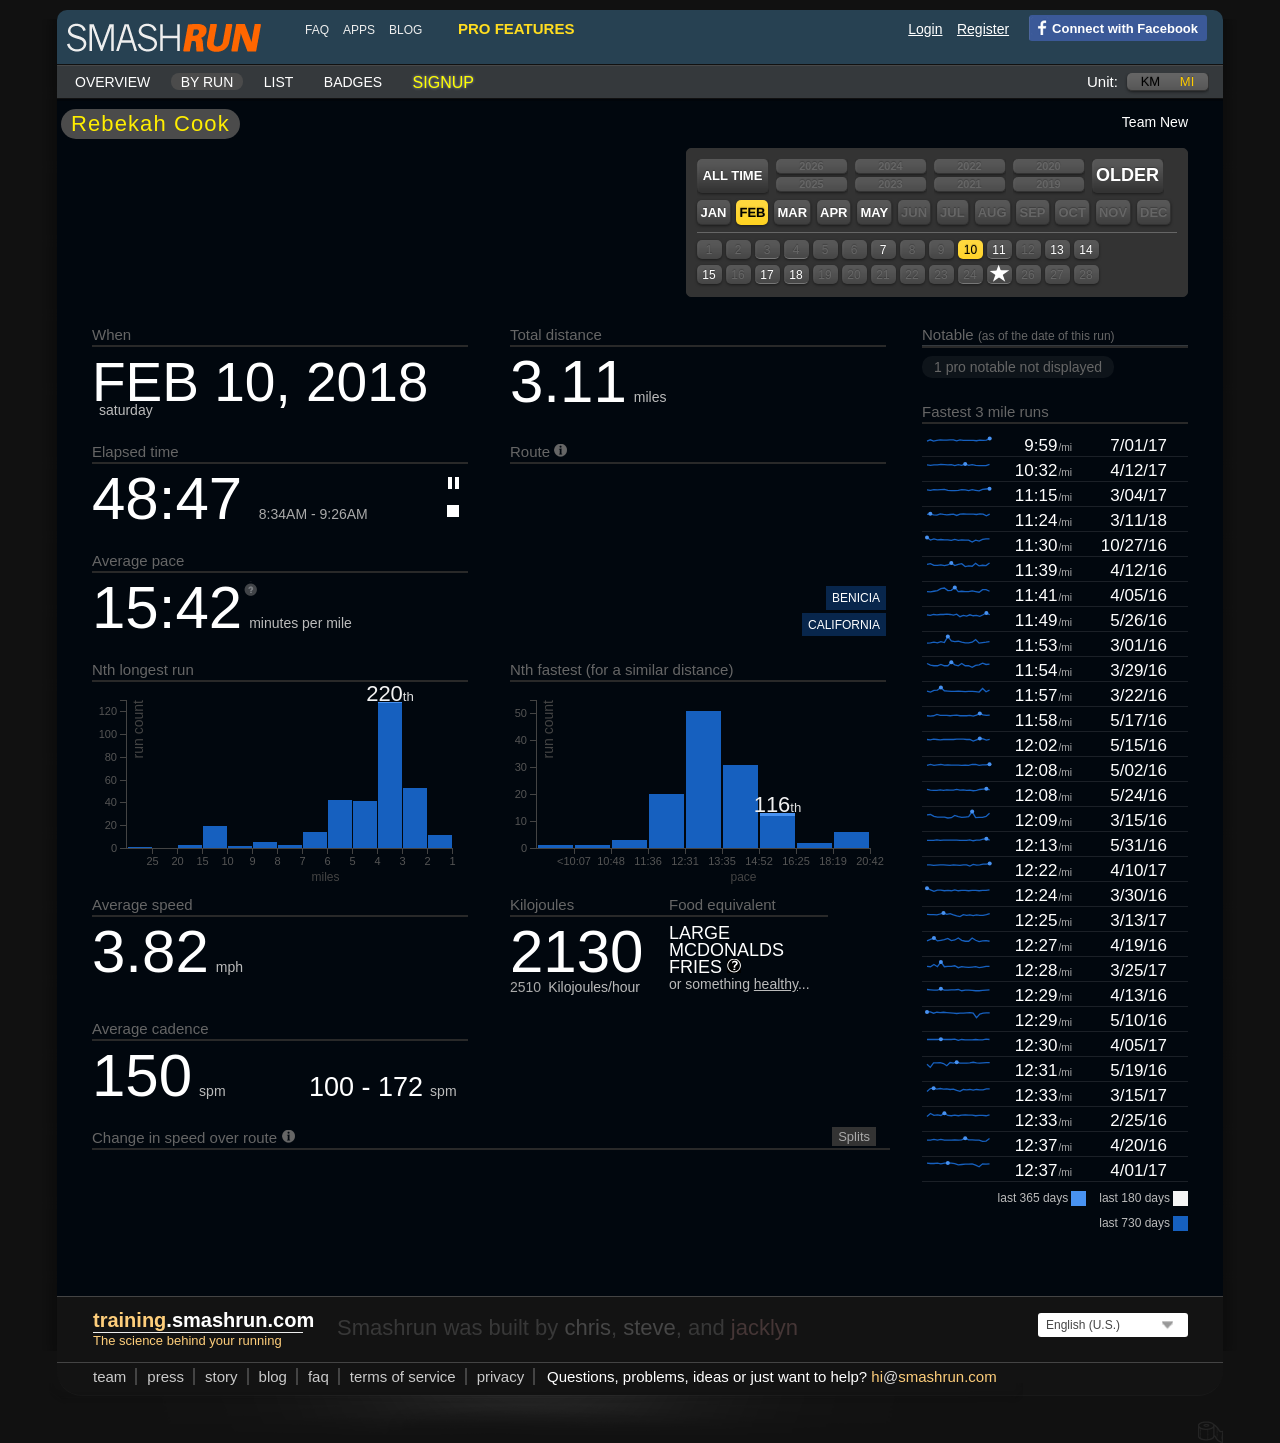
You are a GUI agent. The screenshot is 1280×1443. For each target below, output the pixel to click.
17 (766, 275)
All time (733, 175)
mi (1187, 81)
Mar (792, 212)
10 (970, 250)
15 (708, 275)
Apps (359, 30)
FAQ (317, 30)
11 (998, 250)
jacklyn (764, 1327)
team (109, 1376)
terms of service (403, 1376)
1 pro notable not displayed (1018, 367)
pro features (516, 28)
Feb (752, 212)
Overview (112, 82)
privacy (501, 1376)
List (279, 82)
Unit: (1102, 81)
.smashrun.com (203, 1320)
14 (1085, 250)
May (874, 212)
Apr (833, 212)
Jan (713, 212)
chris (587, 1327)
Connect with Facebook (1113, 27)
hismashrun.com (933, 1376)
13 (1056, 250)
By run (207, 82)
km (1151, 81)
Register (983, 29)
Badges (353, 82)
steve (649, 1327)
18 (795, 275)
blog (405, 30)
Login (925, 29)
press (165, 1376)
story (221, 1376)
